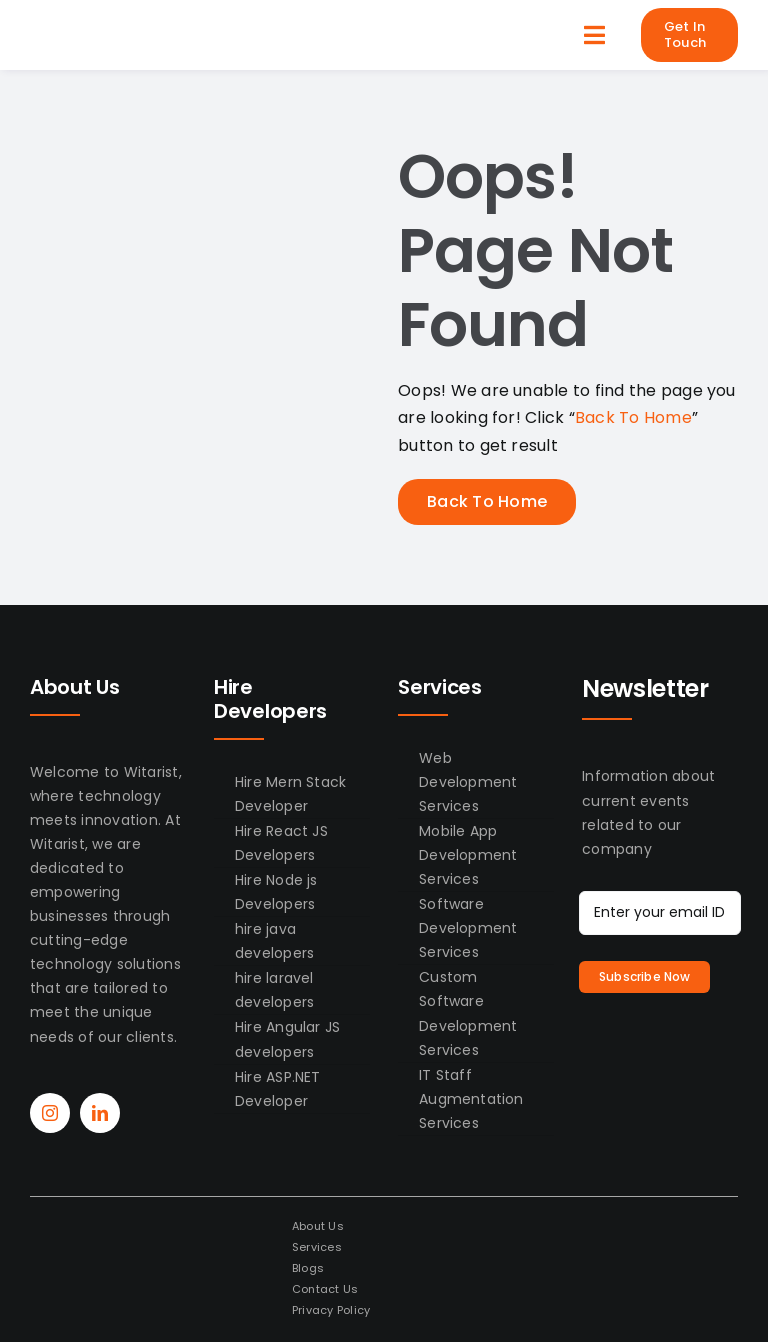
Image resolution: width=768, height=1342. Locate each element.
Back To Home (633, 417)
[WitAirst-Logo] (107, 27)
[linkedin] (100, 1113)
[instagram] (50, 1113)
